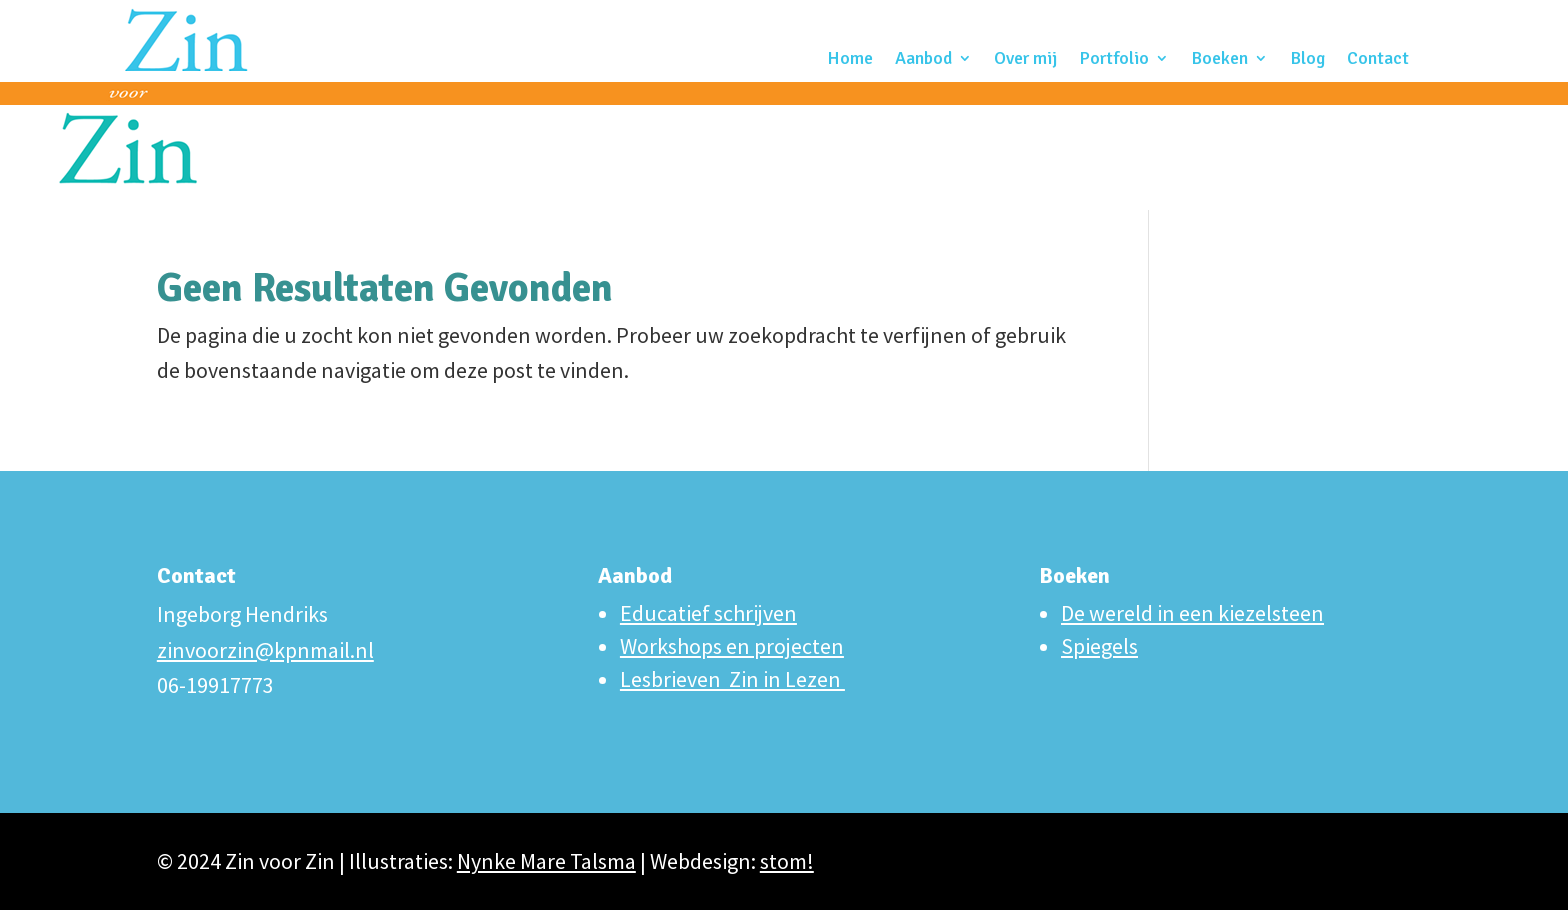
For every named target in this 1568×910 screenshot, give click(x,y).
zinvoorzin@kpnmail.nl (265, 650)
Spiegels (1099, 646)
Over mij (1025, 60)
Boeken (1219, 60)
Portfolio (1114, 60)
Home (850, 60)
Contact (1378, 60)
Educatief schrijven (708, 613)
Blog (1307, 60)
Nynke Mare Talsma (546, 861)
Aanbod (923, 60)
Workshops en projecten (732, 646)
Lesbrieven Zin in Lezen (732, 679)
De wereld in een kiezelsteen (1192, 613)
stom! (787, 861)
